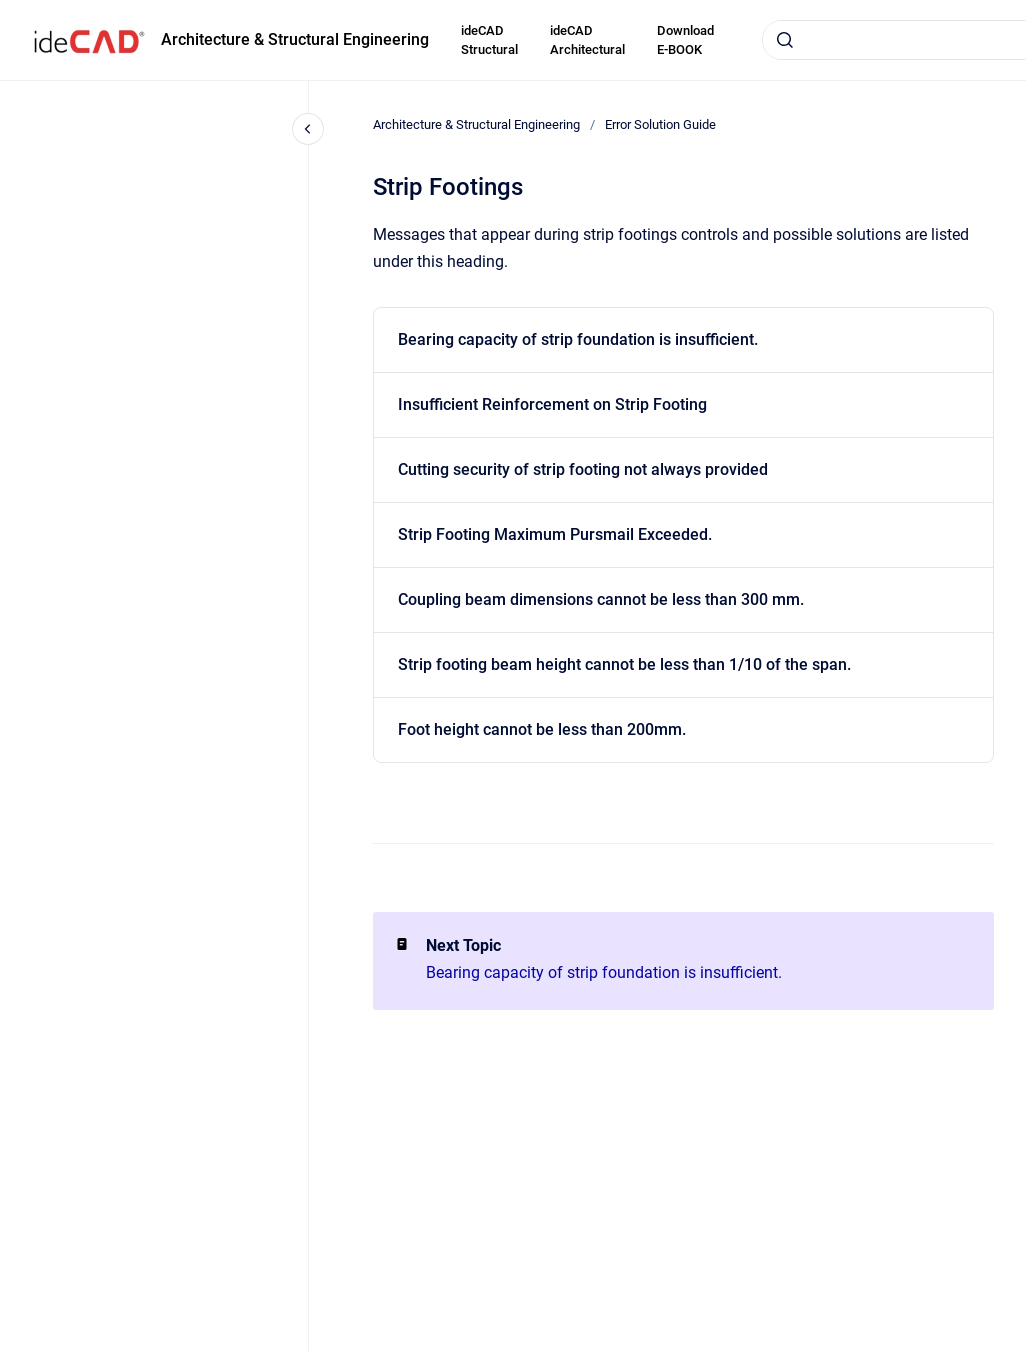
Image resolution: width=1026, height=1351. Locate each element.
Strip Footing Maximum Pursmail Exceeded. (555, 534)
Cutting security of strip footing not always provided (583, 469)
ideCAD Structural (489, 40)
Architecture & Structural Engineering (295, 39)
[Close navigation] (308, 129)
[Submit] (785, 40)
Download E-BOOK (685, 40)
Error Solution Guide (660, 124)
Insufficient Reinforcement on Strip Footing (552, 404)
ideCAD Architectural (587, 40)
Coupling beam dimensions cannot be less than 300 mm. (601, 599)
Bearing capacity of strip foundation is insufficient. (578, 339)
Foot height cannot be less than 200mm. (542, 729)
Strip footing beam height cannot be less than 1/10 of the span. (624, 664)
